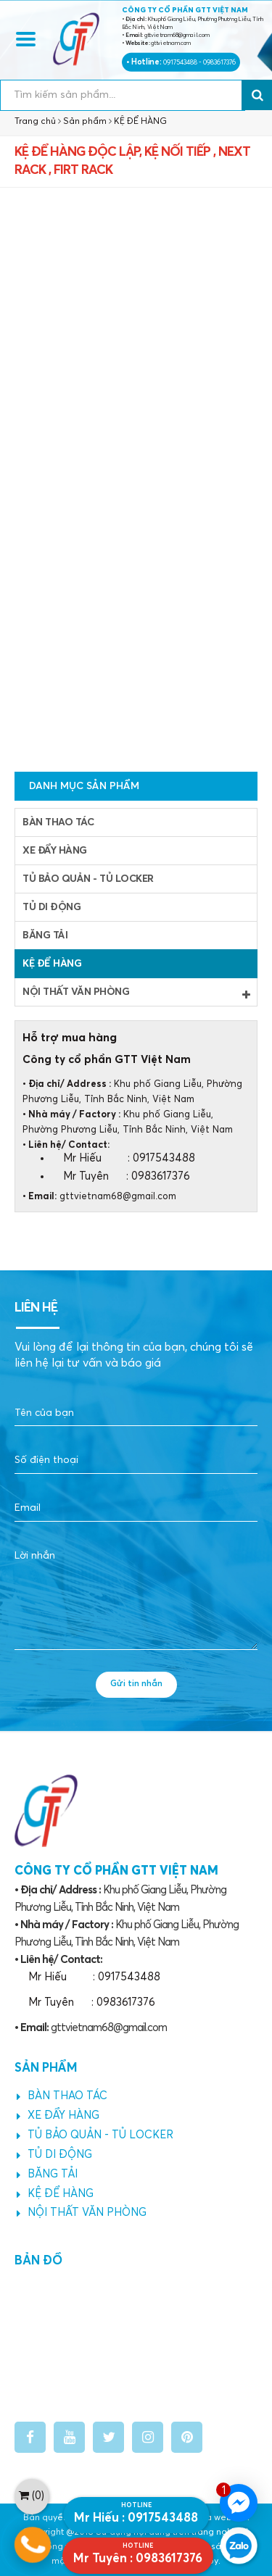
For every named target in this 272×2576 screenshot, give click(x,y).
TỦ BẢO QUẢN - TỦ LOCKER (88, 879)
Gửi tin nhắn (136, 1684)
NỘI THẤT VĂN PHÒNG (136, 993)
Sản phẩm (85, 121)
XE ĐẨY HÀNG (54, 851)
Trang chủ (35, 121)
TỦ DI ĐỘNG (51, 907)
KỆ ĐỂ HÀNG (140, 121)
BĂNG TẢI (44, 935)
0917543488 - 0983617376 (199, 62)
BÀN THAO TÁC (58, 822)
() (31, 2495)
